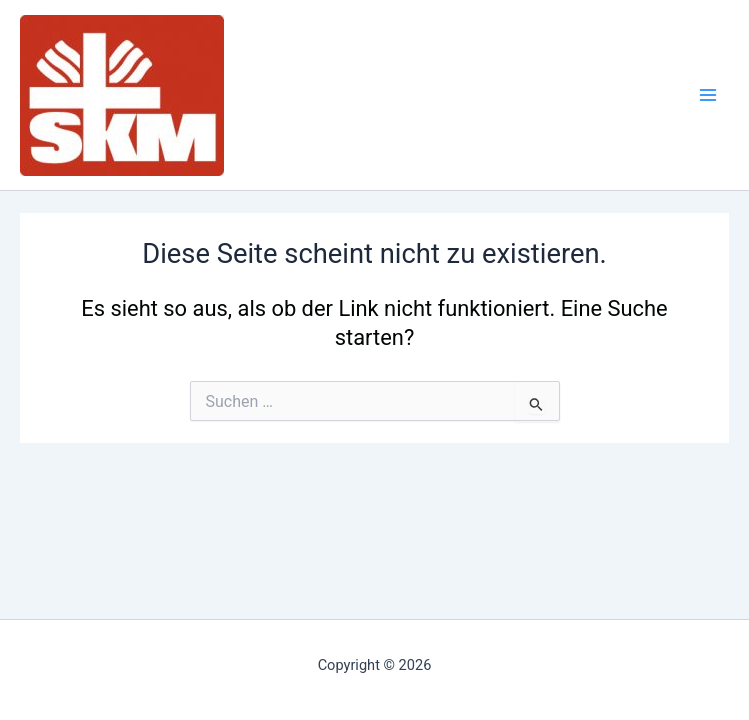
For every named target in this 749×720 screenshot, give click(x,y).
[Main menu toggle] (708, 95)
